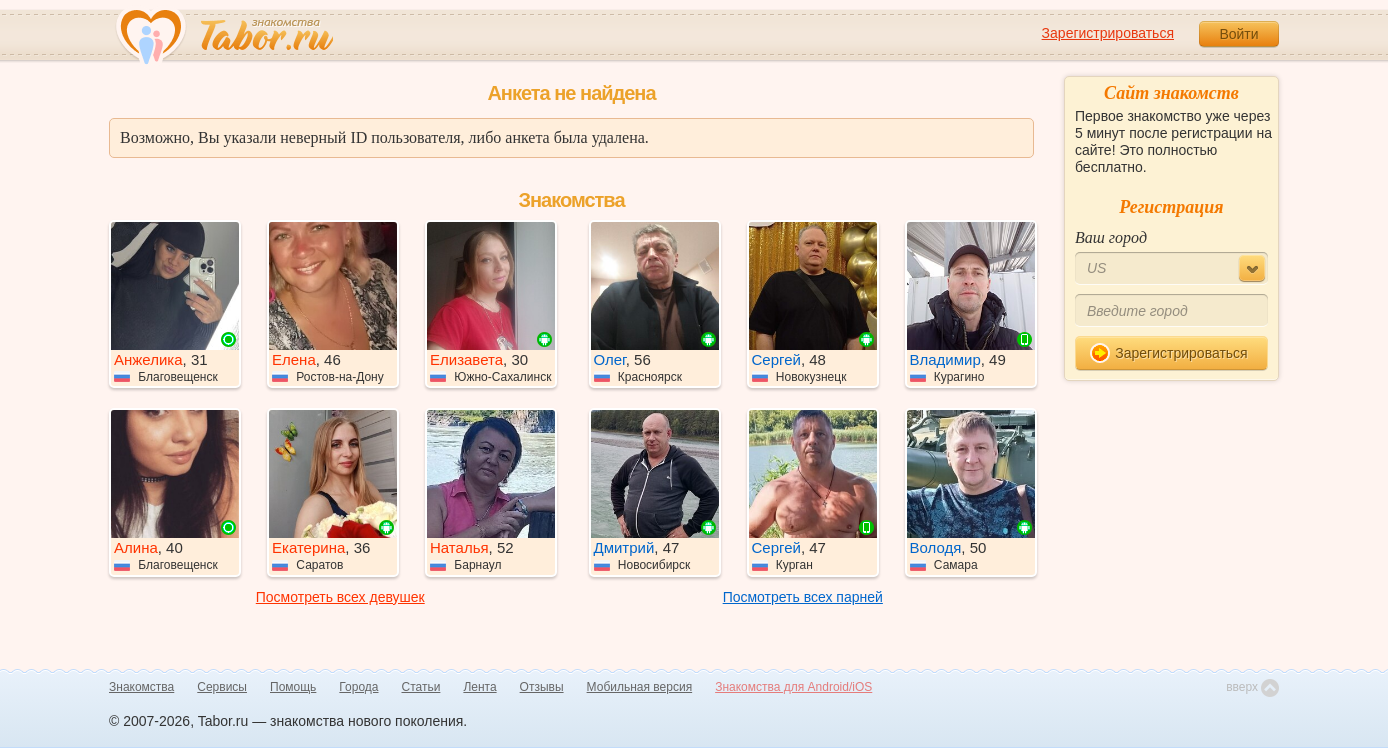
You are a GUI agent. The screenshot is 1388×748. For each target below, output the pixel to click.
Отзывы (542, 687)
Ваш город (1111, 237)
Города (358, 687)
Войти (1238, 34)
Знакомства (141, 687)
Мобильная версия (640, 687)
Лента (479, 687)
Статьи (421, 687)
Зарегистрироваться (1108, 33)
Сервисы (222, 687)
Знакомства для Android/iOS (793, 687)
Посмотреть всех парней (803, 597)
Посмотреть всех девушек (340, 597)
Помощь (293, 687)
